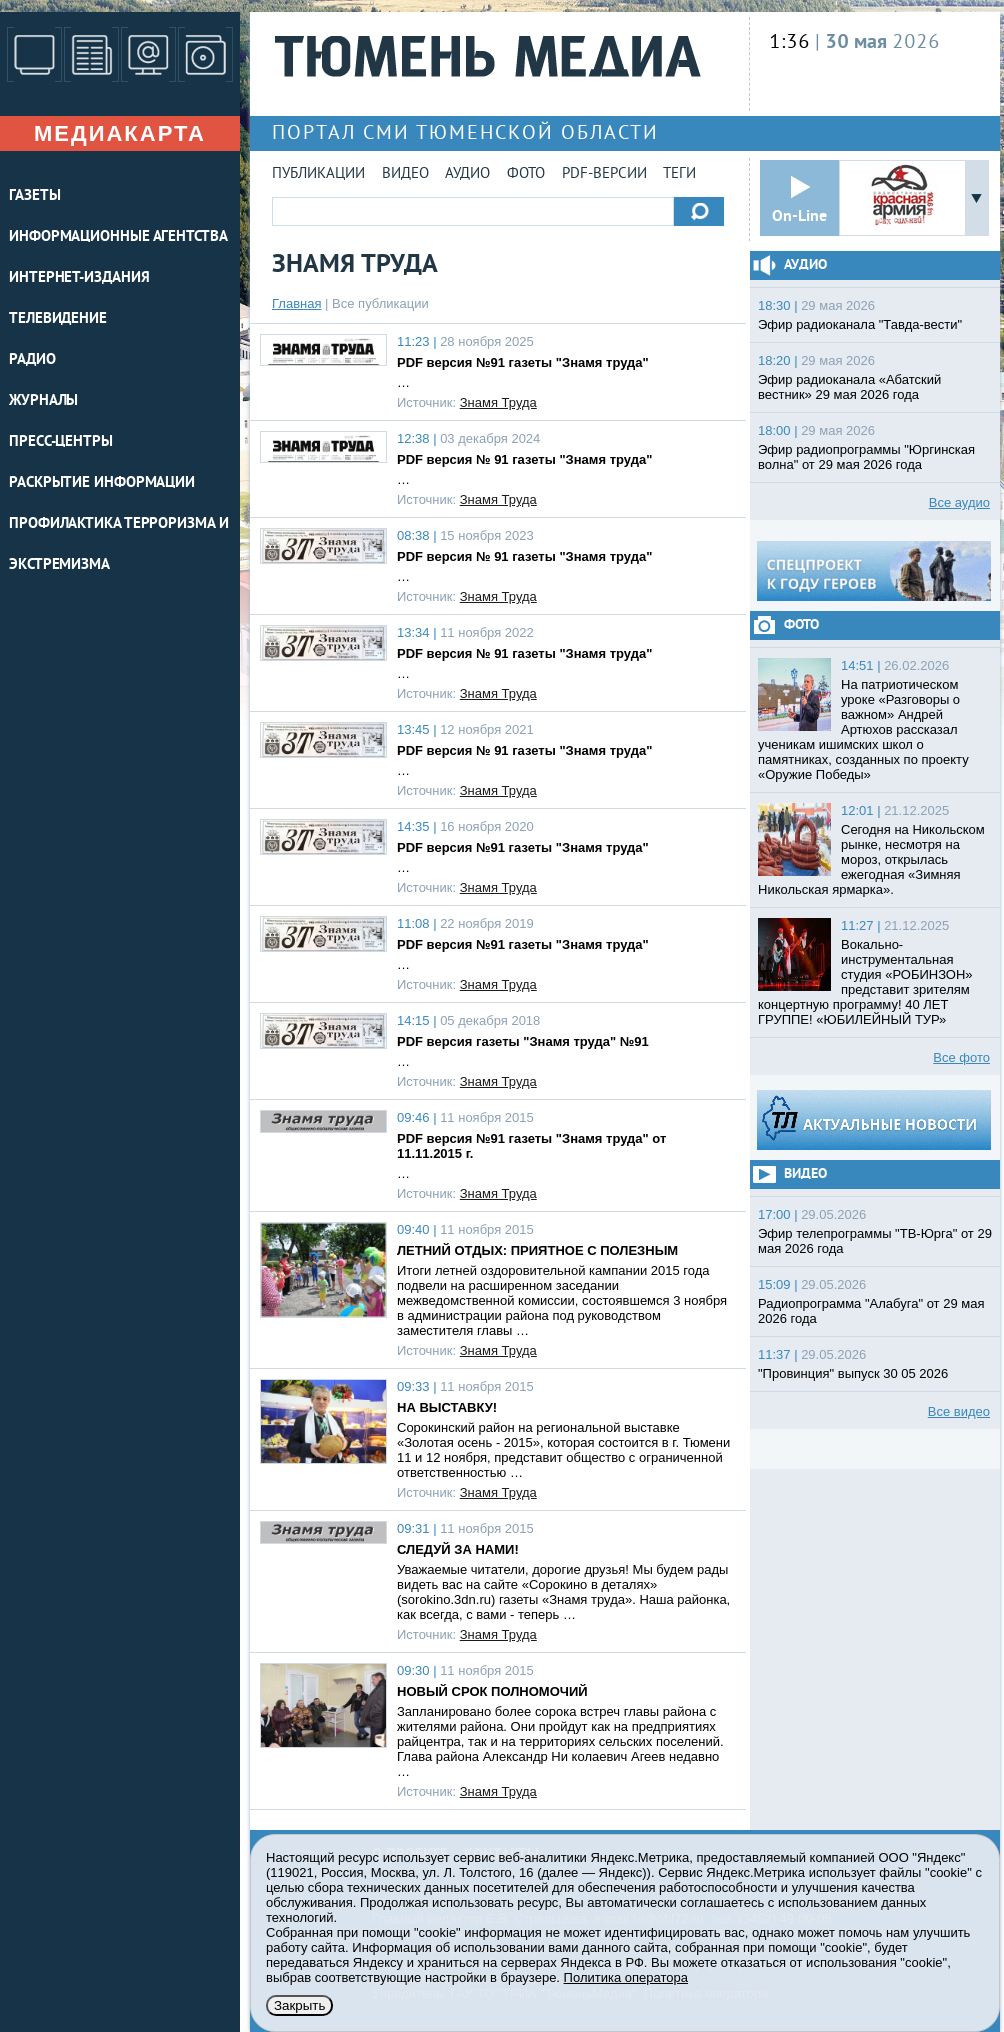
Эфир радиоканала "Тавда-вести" (860, 324)
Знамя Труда (498, 402)
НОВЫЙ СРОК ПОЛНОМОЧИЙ (492, 1691)
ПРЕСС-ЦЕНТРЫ (61, 442)
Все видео (959, 1411)
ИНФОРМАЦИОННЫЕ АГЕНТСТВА (118, 237)
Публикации (318, 174)
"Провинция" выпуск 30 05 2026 (853, 1373)
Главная (296, 303)
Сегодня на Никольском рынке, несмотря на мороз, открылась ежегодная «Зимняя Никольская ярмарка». (871, 859)
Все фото (961, 1057)
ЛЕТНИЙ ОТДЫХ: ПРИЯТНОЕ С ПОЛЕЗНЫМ (537, 1250)
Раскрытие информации (102, 483)
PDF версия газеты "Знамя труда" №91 (523, 1041)
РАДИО (32, 360)
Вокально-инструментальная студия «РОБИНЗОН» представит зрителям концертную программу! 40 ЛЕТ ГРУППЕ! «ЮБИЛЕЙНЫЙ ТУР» (865, 982)
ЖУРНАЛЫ (43, 401)
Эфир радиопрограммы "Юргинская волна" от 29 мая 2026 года (866, 457)
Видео (405, 174)
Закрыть (299, 2005)
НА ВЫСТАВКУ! (447, 1407)
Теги (679, 174)
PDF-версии (604, 174)
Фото (526, 174)
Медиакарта (120, 133)
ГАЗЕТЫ (34, 196)
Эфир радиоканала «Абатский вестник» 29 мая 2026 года (849, 387)
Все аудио (959, 502)
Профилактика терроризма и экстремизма (119, 545)
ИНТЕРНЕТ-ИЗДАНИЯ (79, 278)
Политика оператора (626, 1977)
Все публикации (380, 303)
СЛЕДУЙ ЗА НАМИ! (458, 1549)
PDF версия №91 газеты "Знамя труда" (523, 362)
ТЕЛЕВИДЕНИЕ (58, 319)
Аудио (467, 174)
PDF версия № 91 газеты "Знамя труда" (524, 459)
